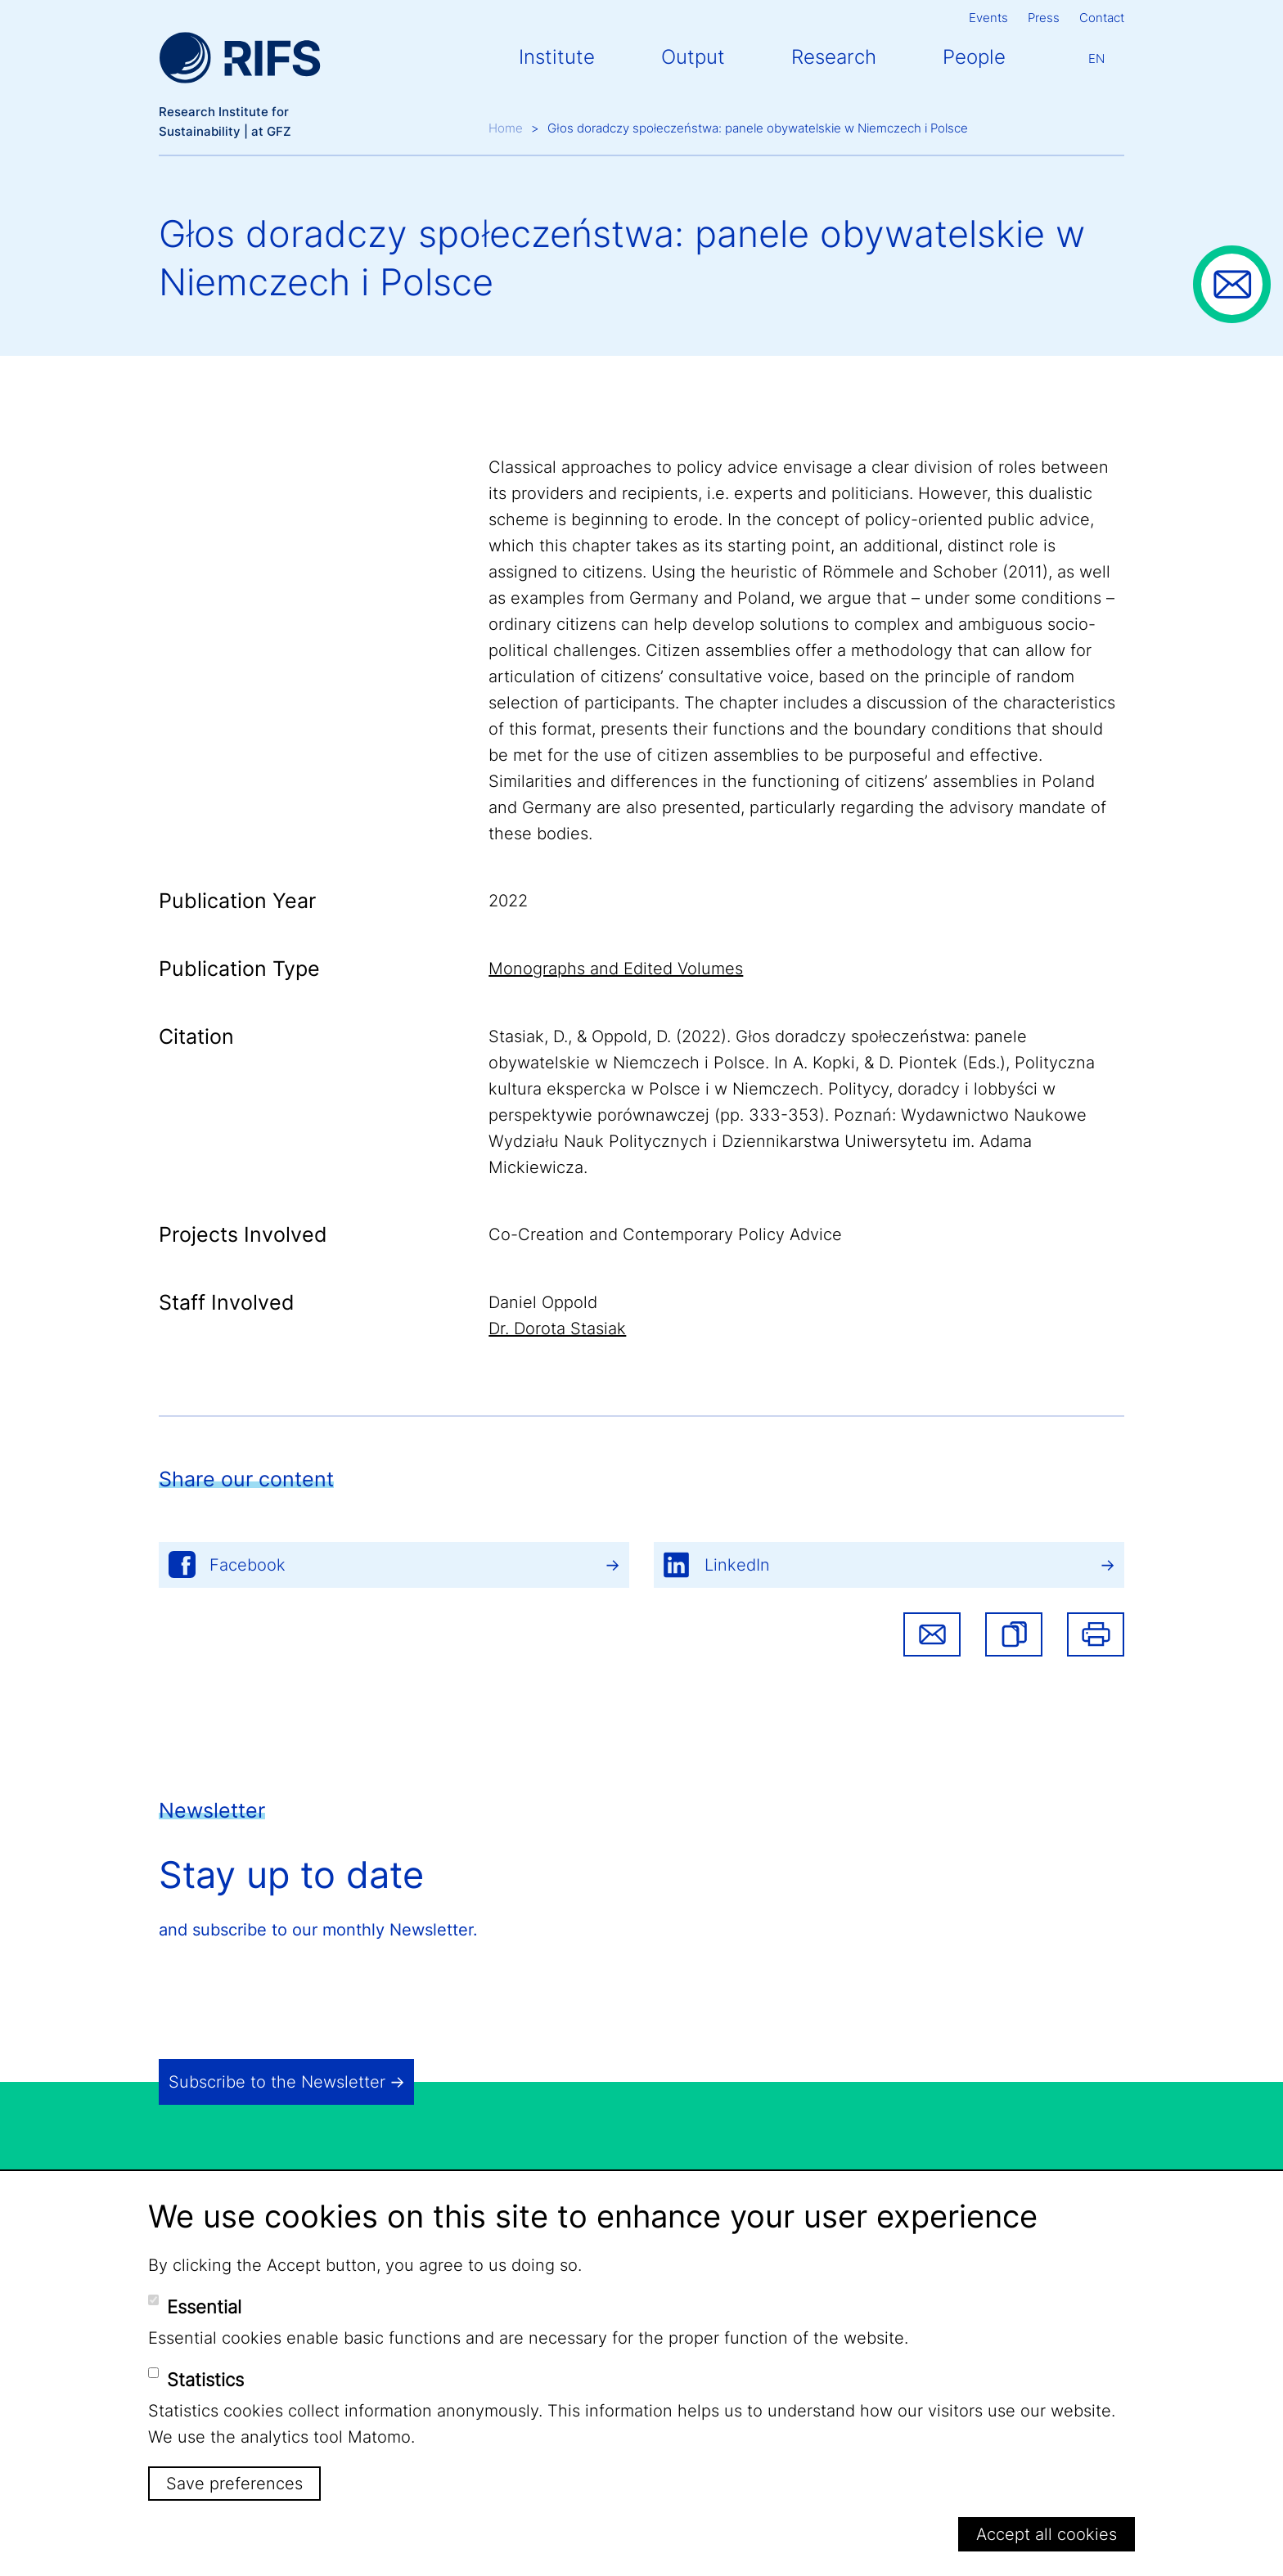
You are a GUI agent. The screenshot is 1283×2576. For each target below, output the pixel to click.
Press (1044, 17)
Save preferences (234, 2483)
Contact (1101, 17)
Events (988, 17)
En (1096, 58)
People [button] (974, 57)
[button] (1013, 1634)
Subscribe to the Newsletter (277, 2082)
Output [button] (693, 57)
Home (505, 128)
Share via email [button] (932, 1634)
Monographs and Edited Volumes (615, 968)
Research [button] (833, 57)
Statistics (205, 2380)
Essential (204, 2307)
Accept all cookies (1046, 2534)
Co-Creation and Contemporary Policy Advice (665, 1234)
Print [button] (1095, 1634)
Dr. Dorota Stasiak (557, 1328)
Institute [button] (557, 57)
